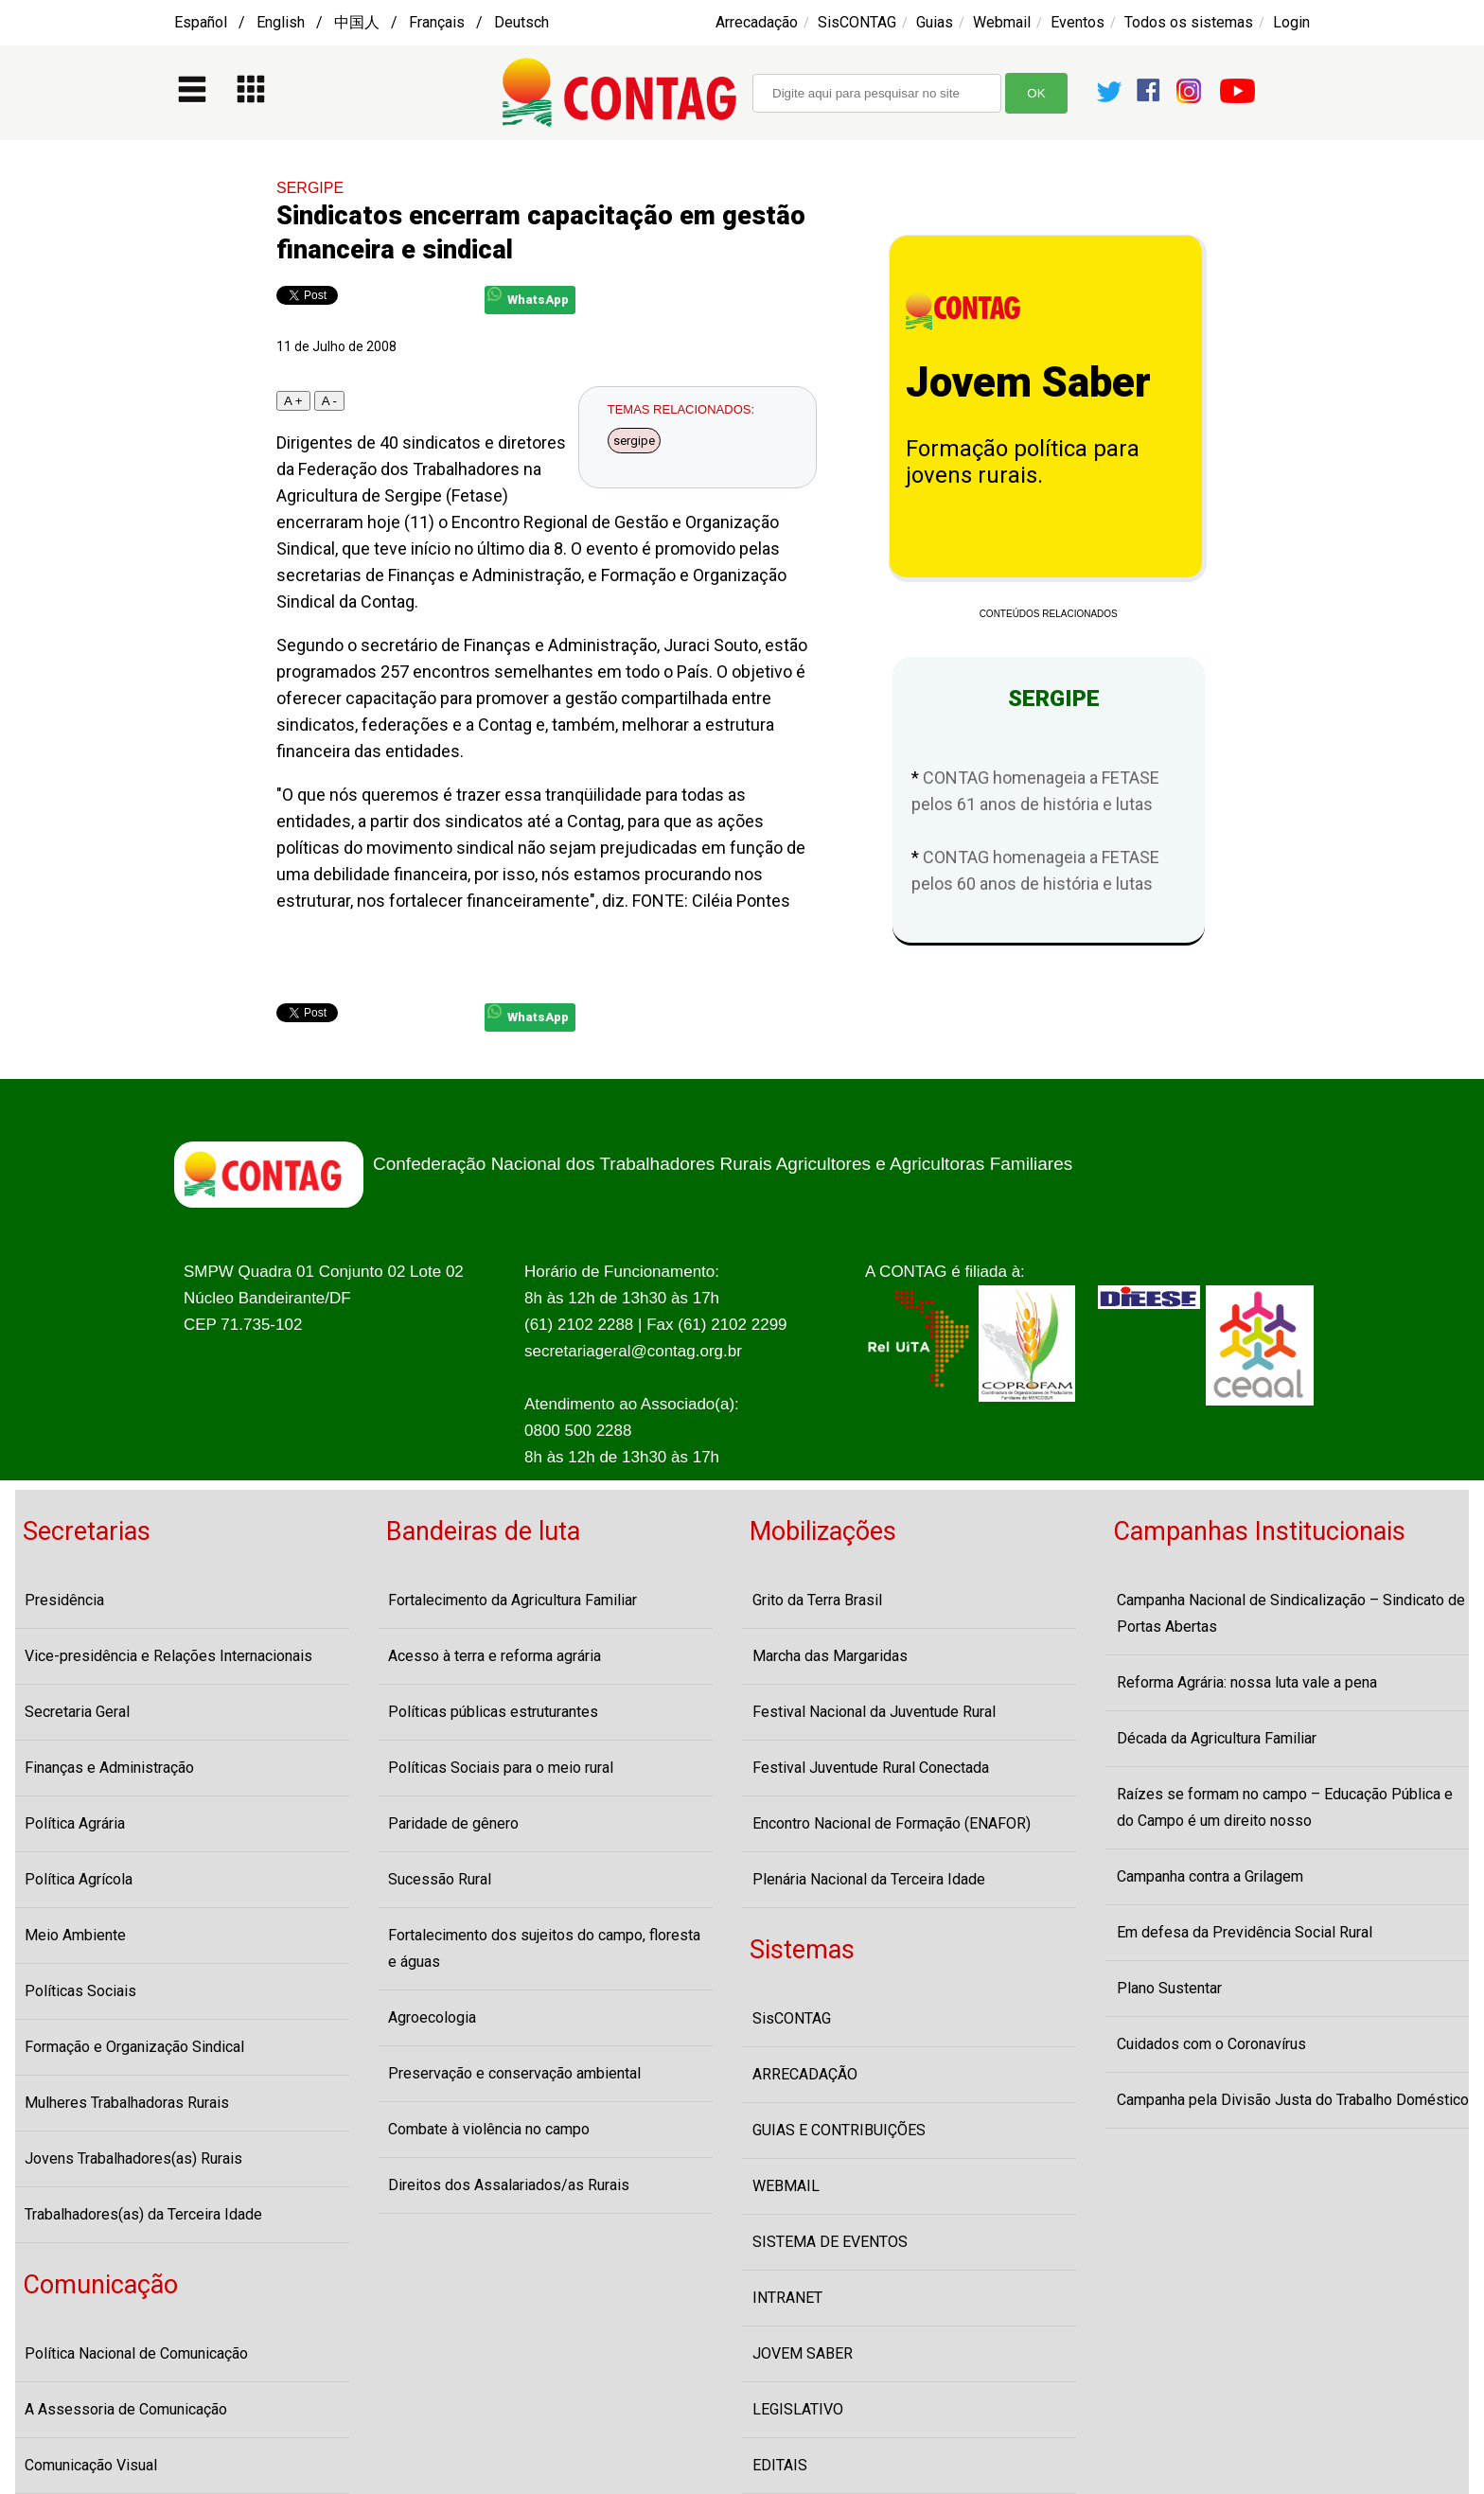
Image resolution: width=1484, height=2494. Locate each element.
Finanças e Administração (109, 1768)
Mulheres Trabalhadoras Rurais (127, 2103)
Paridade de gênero (453, 1823)
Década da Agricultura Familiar (1216, 1738)
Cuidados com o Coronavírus (1211, 2044)
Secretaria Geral (77, 1712)
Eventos (1077, 22)
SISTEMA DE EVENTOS (830, 2242)
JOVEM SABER (802, 2353)
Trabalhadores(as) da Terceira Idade (143, 2214)
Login (1291, 22)
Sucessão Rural (439, 1879)
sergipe (634, 440)
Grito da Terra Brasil (817, 1600)
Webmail (1002, 22)
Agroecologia (432, 2017)
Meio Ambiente (75, 1935)
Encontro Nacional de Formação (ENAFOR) (891, 1823)
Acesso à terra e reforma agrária (494, 1656)
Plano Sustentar (1169, 1988)
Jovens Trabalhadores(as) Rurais (133, 2158)
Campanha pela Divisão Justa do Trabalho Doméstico (1293, 2100)
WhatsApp (528, 297)
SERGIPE (310, 188)
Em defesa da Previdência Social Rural (1244, 1932)
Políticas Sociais (80, 1991)
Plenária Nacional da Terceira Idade (868, 1879)
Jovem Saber (1028, 382)
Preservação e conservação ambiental (514, 2073)
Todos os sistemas (1188, 22)
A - (329, 401)
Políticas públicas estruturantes (493, 1712)
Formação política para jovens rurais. (1023, 461)
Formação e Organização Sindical (134, 2047)
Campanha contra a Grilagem (1210, 1876)
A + (293, 401)
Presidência (64, 1600)
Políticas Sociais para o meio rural (500, 1768)
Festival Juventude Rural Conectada (870, 1768)
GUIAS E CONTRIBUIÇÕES (839, 2130)
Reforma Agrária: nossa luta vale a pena (1247, 1682)
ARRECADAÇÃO (804, 2074)
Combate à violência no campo (489, 2129)
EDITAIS (779, 2465)
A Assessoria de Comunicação (126, 2409)
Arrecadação (757, 22)
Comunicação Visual (91, 2465)
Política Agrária (75, 1823)
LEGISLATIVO (797, 2409)
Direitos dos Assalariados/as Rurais (508, 2185)
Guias (934, 22)
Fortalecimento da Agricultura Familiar (512, 1600)
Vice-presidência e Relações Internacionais (168, 1656)
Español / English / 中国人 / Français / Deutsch (361, 22)
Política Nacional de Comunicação (136, 2353)
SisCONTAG (857, 22)
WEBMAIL (786, 2186)
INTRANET (787, 2298)
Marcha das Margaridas (830, 1656)
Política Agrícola (78, 1879)
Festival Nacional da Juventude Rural (874, 1712)
